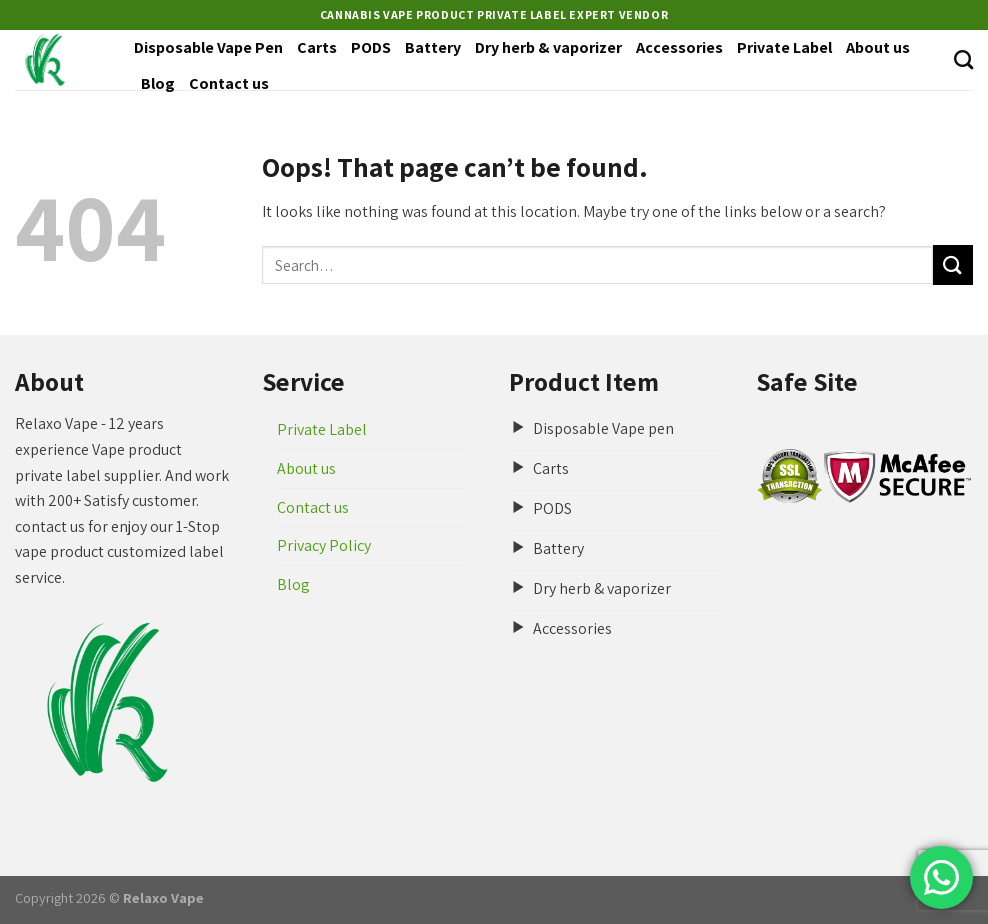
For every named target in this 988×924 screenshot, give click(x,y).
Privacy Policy (324, 545)
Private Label (784, 47)
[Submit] (953, 264)
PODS (371, 47)
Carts (317, 47)
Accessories (679, 47)
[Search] (963, 59)
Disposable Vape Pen (208, 47)
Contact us (229, 83)
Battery (433, 47)
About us (878, 47)
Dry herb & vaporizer (548, 47)
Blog (158, 83)
